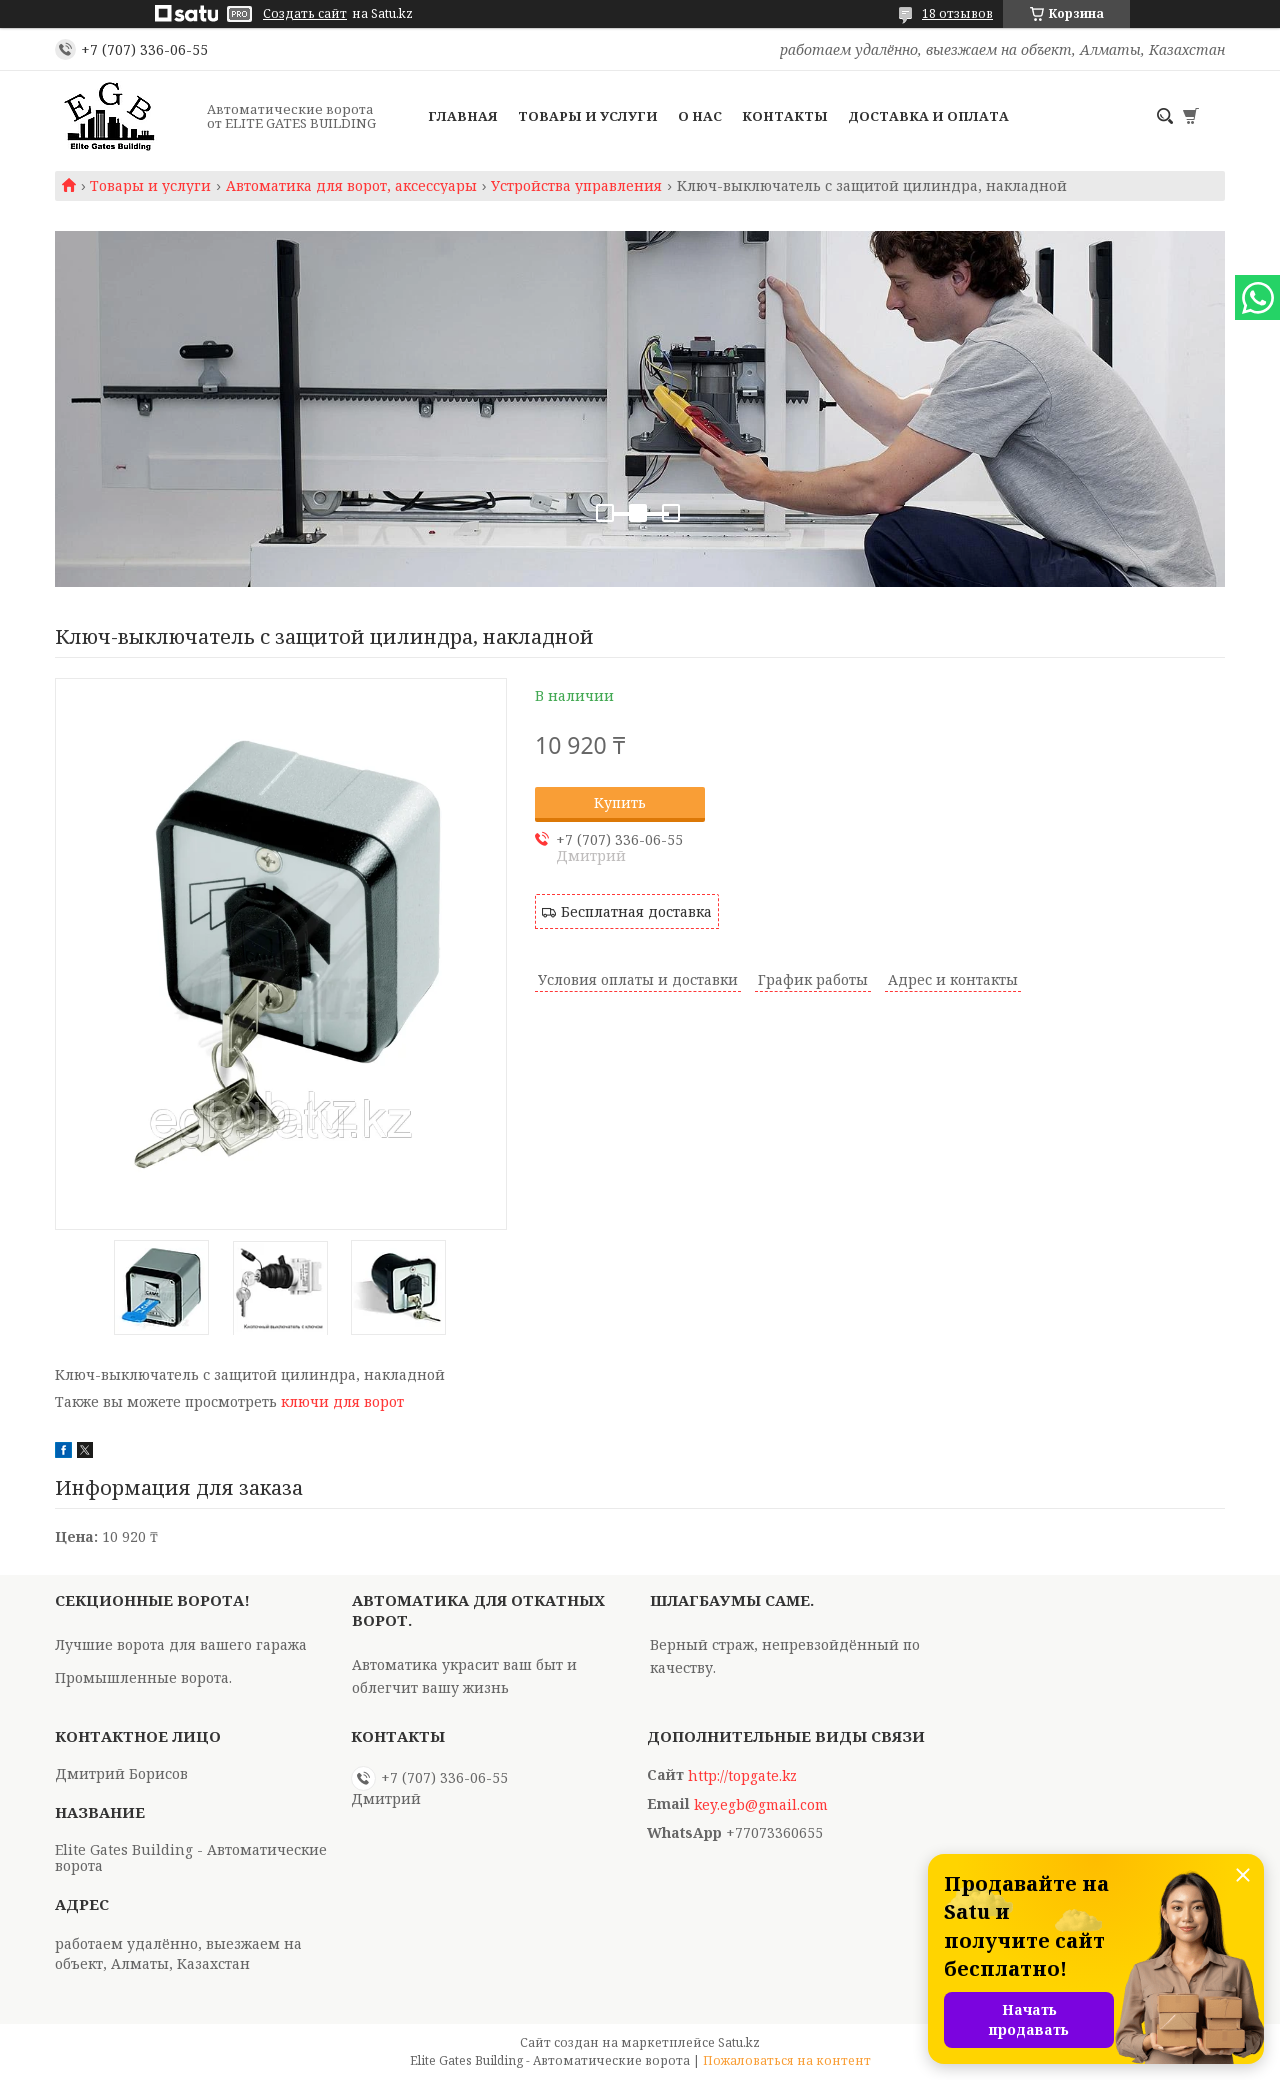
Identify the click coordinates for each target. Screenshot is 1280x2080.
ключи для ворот (342, 1401)
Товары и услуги (588, 116)
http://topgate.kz (742, 1776)
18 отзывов (957, 13)
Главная (463, 116)
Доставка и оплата (928, 116)
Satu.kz (739, 2042)
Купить (620, 802)
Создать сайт (305, 14)
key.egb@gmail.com (761, 1805)
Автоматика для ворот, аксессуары (351, 186)
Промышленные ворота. (143, 1677)
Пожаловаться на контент (787, 2060)
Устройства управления (576, 186)
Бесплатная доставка (636, 911)
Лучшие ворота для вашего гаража (181, 1644)
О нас (700, 116)
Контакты (785, 116)
